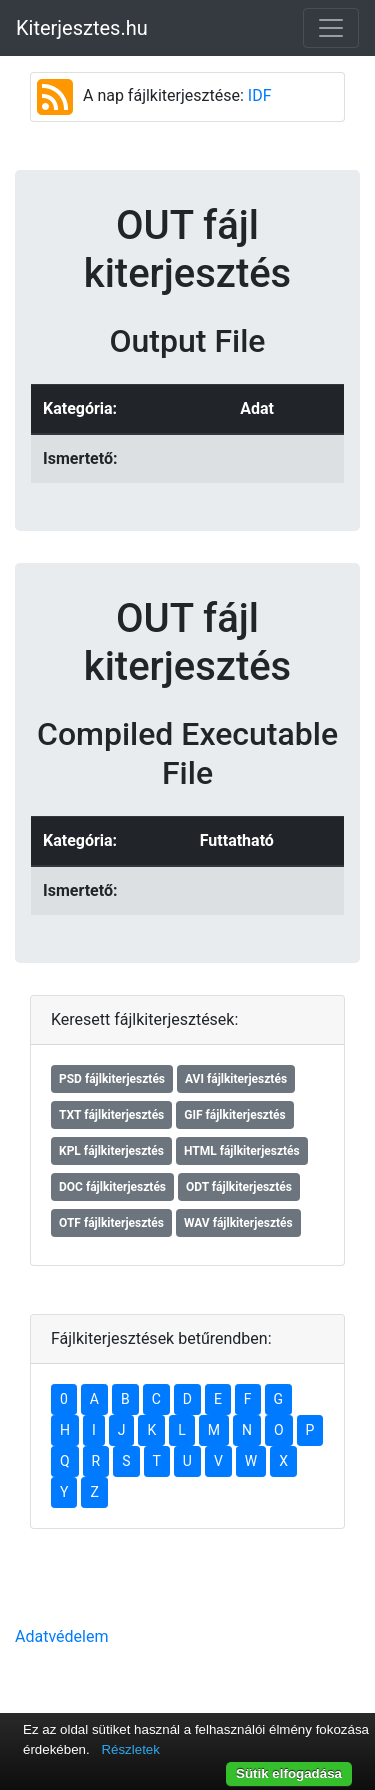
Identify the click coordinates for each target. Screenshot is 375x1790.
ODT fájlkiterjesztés (239, 1187)
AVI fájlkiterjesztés (236, 1079)
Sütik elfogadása (289, 1773)
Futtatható (237, 840)
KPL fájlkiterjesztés (111, 1151)
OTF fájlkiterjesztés (111, 1223)
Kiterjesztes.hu (82, 28)
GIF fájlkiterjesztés (234, 1115)
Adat (257, 408)
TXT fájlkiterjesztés (111, 1115)
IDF (260, 95)
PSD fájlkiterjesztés (112, 1079)
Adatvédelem (61, 1636)
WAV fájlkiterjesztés (238, 1223)
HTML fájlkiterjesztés (242, 1151)
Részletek (130, 1749)
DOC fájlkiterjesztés (112, 1187)
